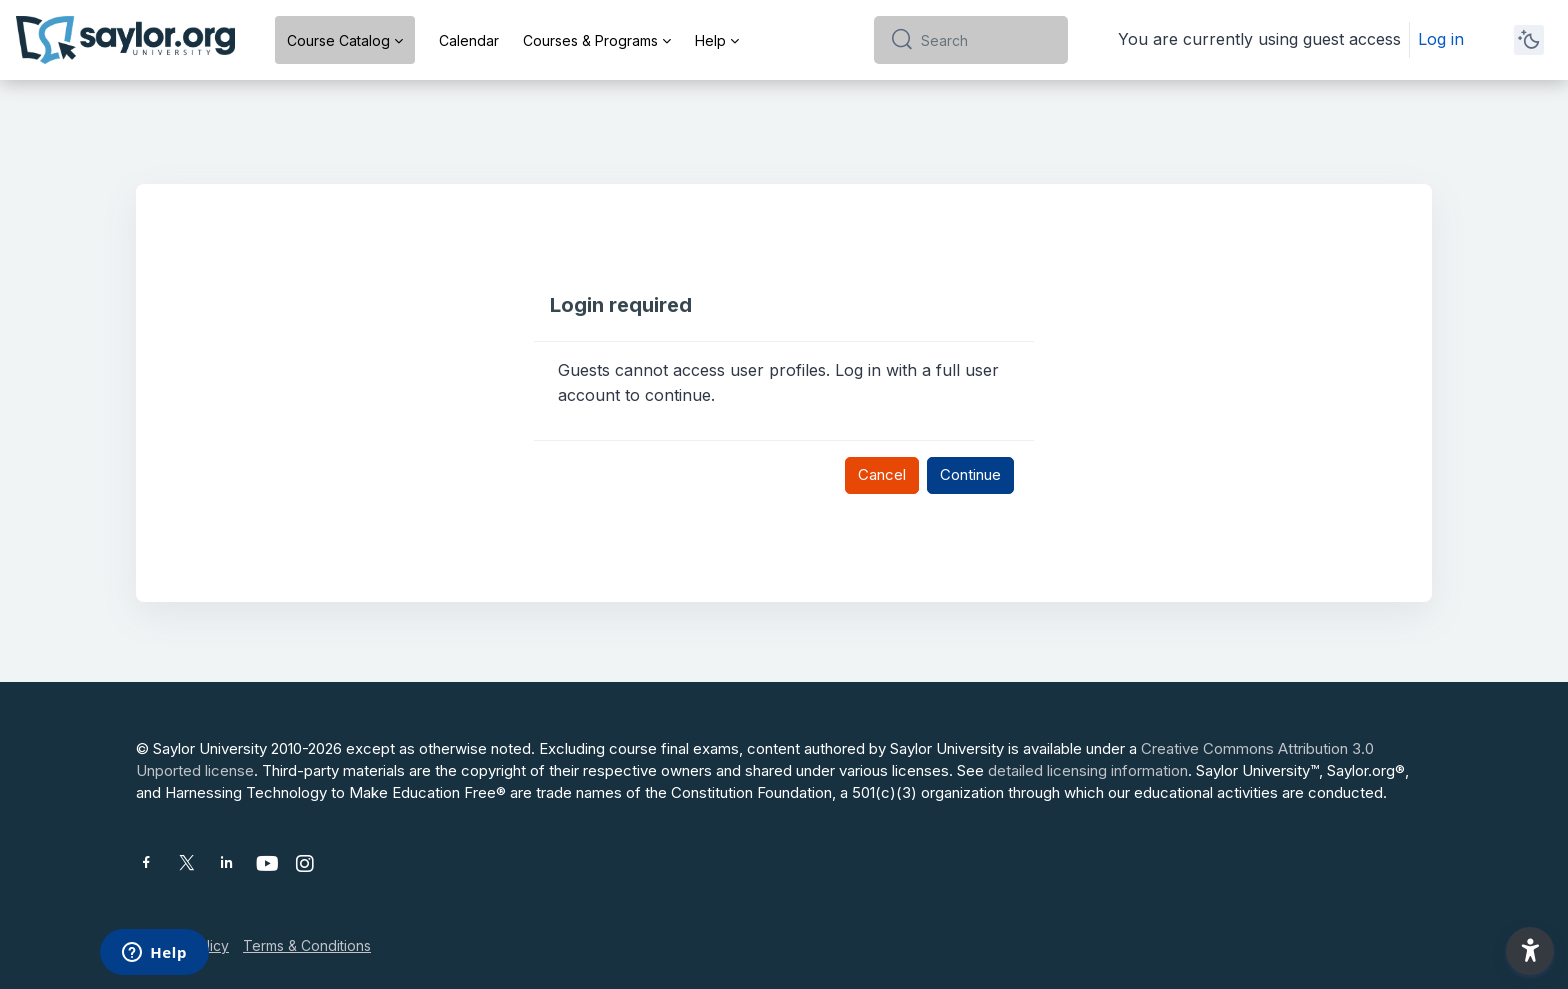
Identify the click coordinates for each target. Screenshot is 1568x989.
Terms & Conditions (307, 945)
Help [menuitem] (710, 40)
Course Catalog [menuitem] (338, 40)
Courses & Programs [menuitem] (590, 40)
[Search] (986, 40)
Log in (1441, 39)
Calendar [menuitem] (469, 40)
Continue (970, 474)
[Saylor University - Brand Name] (125, 40)
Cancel (882, 474)
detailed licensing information (1088, 770)
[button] (1530, 951)
